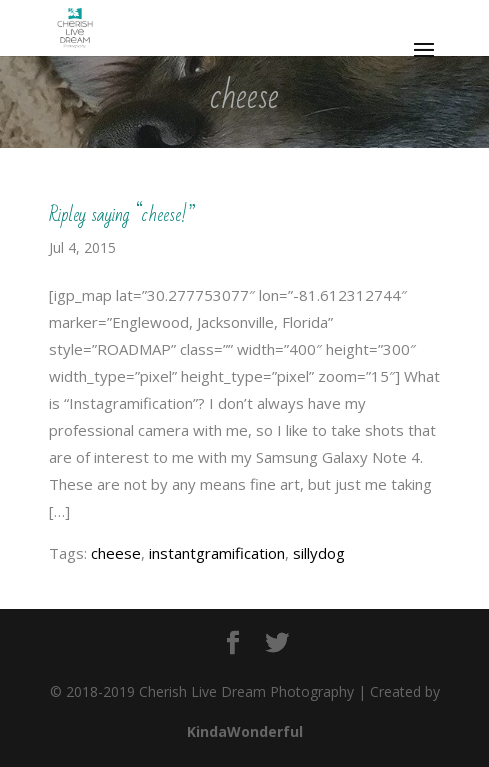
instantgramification (217, 553)
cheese (116, 553)
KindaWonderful (245, 731)
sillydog (319, 553)
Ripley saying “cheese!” (122, 215)
